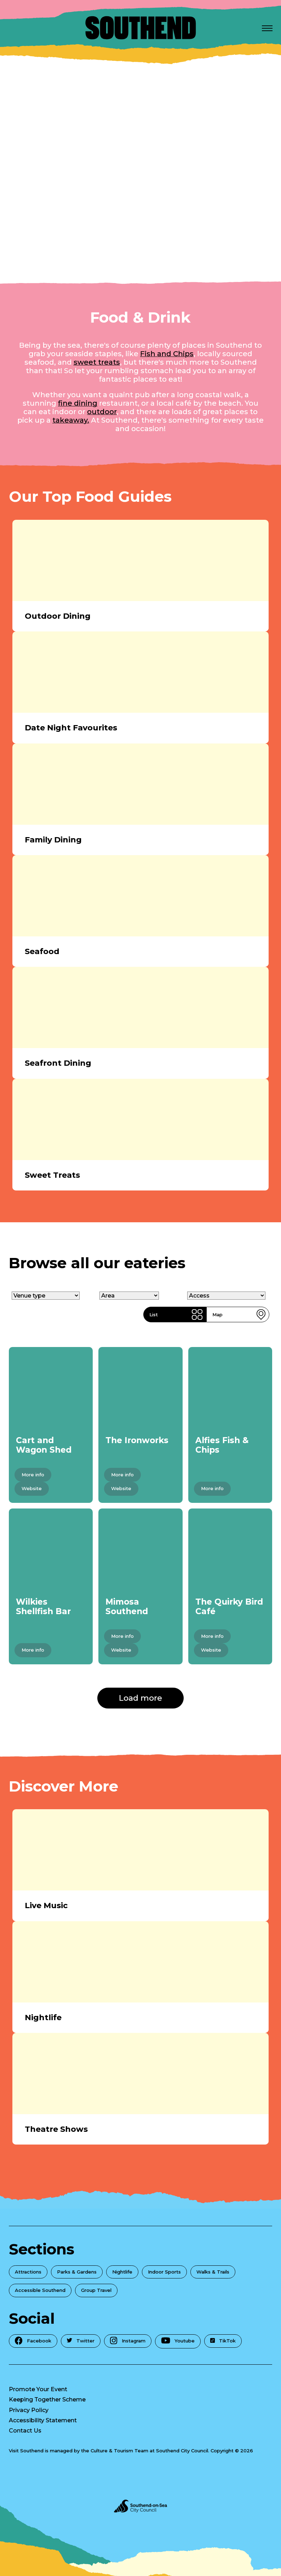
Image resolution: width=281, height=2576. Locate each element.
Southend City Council (182, 2450)
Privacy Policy (28, 2410)
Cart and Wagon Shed (43, 1445)
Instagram (127, 2340)
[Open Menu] (267, 27)
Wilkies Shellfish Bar (43, 1607)
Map (238, 1314)
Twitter (80, 2340)
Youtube (178, 2340)
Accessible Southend (40, 2290)
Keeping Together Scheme (47, 2399)
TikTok (223, 2340)
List (175, 1314)
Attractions (28, 2272)
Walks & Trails (212, 2272)
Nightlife (122, 2272)
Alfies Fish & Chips (221, 1445)
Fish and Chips (167, 353)
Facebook (33, 2340)
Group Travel (96, 2290)
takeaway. (70, 420)
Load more (140, 1698)
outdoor (102, 411)
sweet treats (97, 362)
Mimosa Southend (126, 1607)
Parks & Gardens (77, 2272)
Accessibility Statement (43, 2420)
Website (32, 1488)
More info (33, 1474)
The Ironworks (136, 1440)
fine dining (77, 403)
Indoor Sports (164, 2272)
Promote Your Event (38, 2389)
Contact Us (25, 2430)
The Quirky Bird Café (229, 1607)
